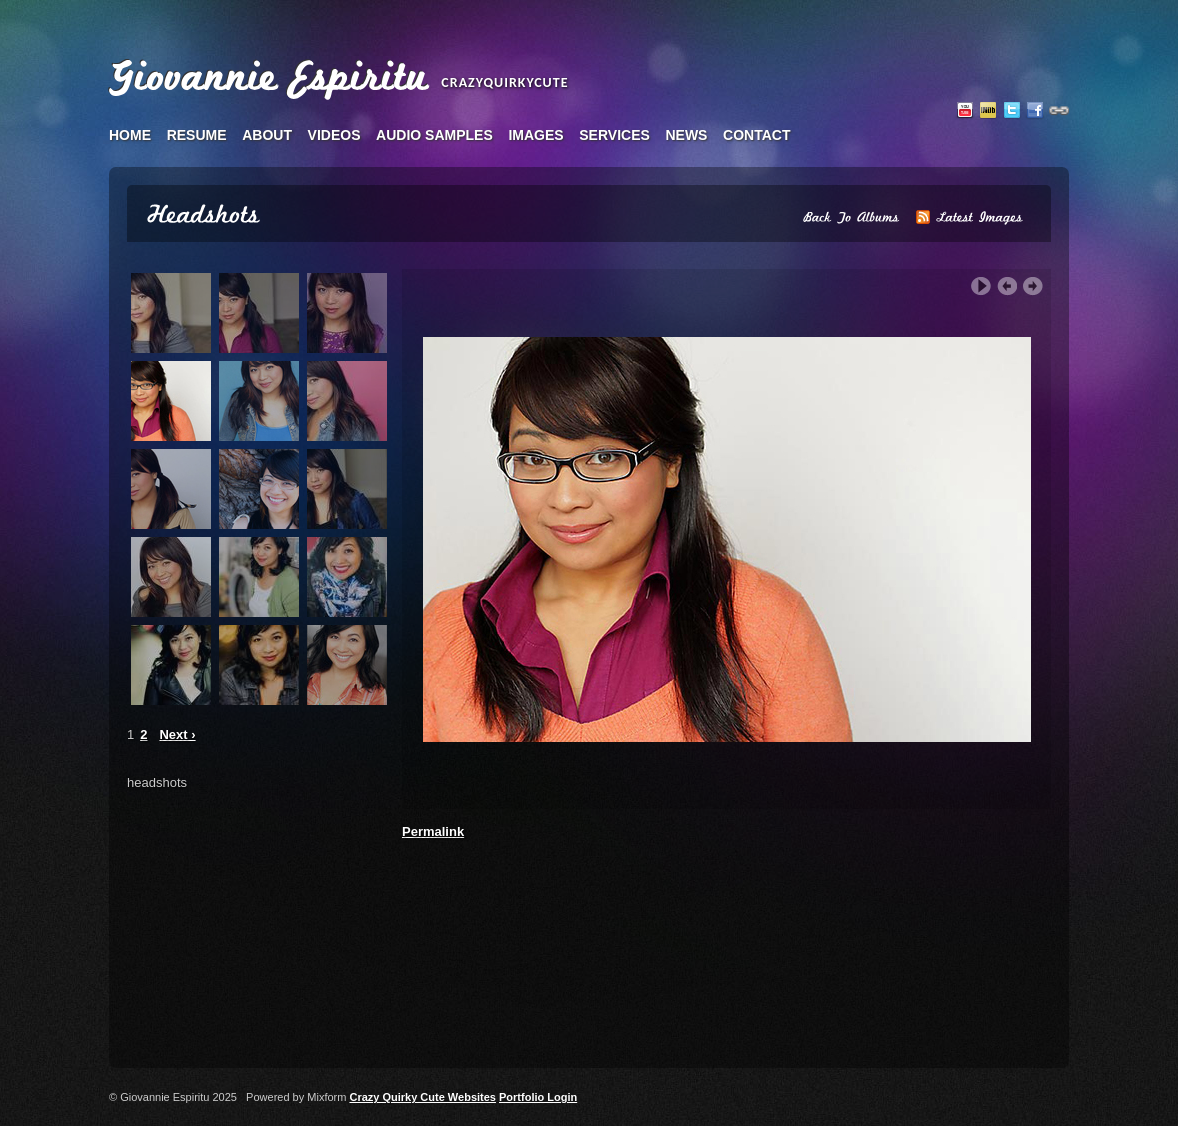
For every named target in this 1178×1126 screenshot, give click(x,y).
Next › (177, 734)
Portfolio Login (538, 1097)
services (614, 135)
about (267, 135)
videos (334, 135)
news (686, 135)
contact (756, 135)
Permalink (433, 831)
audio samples (434, 135)
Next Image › (1033, 286)
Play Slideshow (981, 286)
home (130, 135)
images (535, 135)
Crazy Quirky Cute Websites (422, 1097)
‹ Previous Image (1007, 286)
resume (197, 135)
